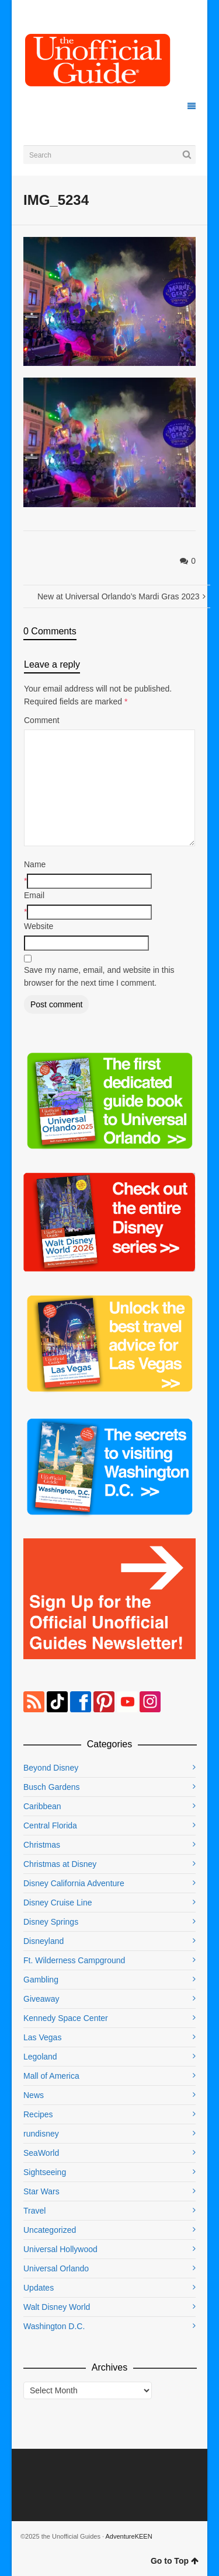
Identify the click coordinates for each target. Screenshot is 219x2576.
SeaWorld (41, 2153)
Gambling (40, 1979)
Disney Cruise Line (57, 1902)
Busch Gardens (51, 1787)
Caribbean (42, 1806)
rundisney (41, 2133)
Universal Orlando (56, 2268)
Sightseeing (44, 2172)
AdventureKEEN (129, 2536)
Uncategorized (49, 2230)
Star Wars (41, 2191)
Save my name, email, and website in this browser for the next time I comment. (99, 976)
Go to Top (175, 2560)
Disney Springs (50, 1921)
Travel (34, 2210)
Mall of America (51, 2076)
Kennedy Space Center (65, 2018)
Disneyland (43, 1941)
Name (35, 864)
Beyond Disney (50, 1767)
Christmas (41, 1844)
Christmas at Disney (59, 1864)
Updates (38, 2287)
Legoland (40, 2056)
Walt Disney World (56, 2307)
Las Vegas (42, 2037)
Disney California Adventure (73, 1883)
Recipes (38, 2114)
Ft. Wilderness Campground (74, 1960)
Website (38, 926)
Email (34, 895)
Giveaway (41, 1998)
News (33, 2095)
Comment (42, 720)
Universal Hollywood (60, 2249)
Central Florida (50, 1825)
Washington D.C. (54, 2326)
